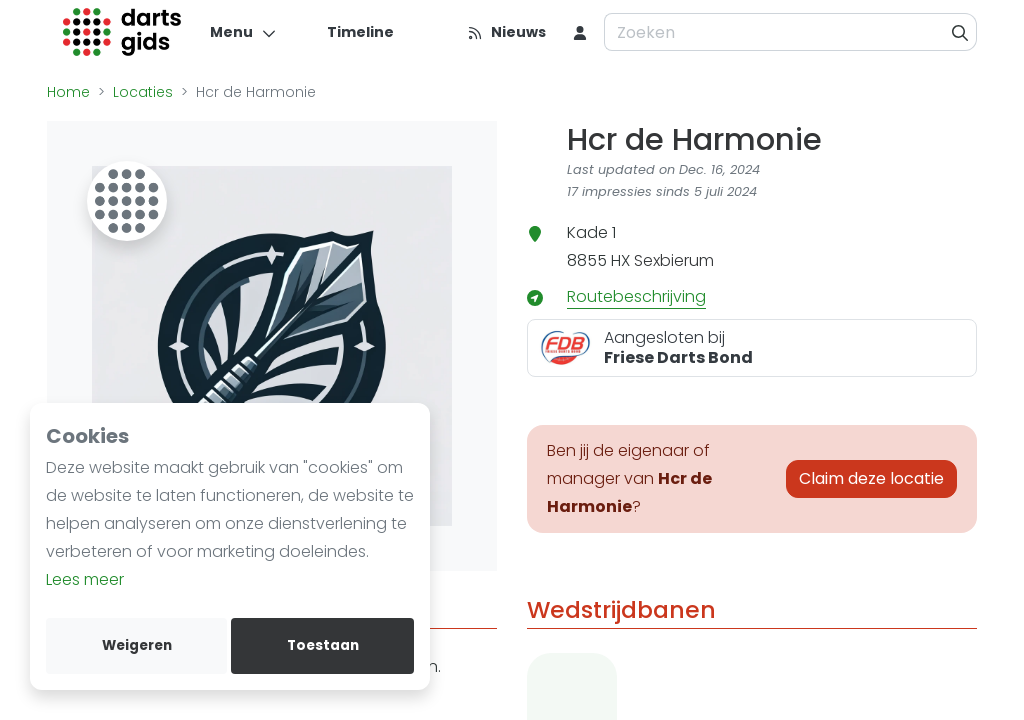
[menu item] (580, 32)
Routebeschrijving (636, 296)
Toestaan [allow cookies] (323, 645)
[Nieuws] (506, 32)
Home (68, 92)
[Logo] (122, 32)
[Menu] (243, 32)
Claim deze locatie (871, 478)
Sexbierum (674, 260)
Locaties (143, 92)
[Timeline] (348, 32)
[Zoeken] (960, 32)
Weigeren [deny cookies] (137, 645)
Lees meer (85, 579)
